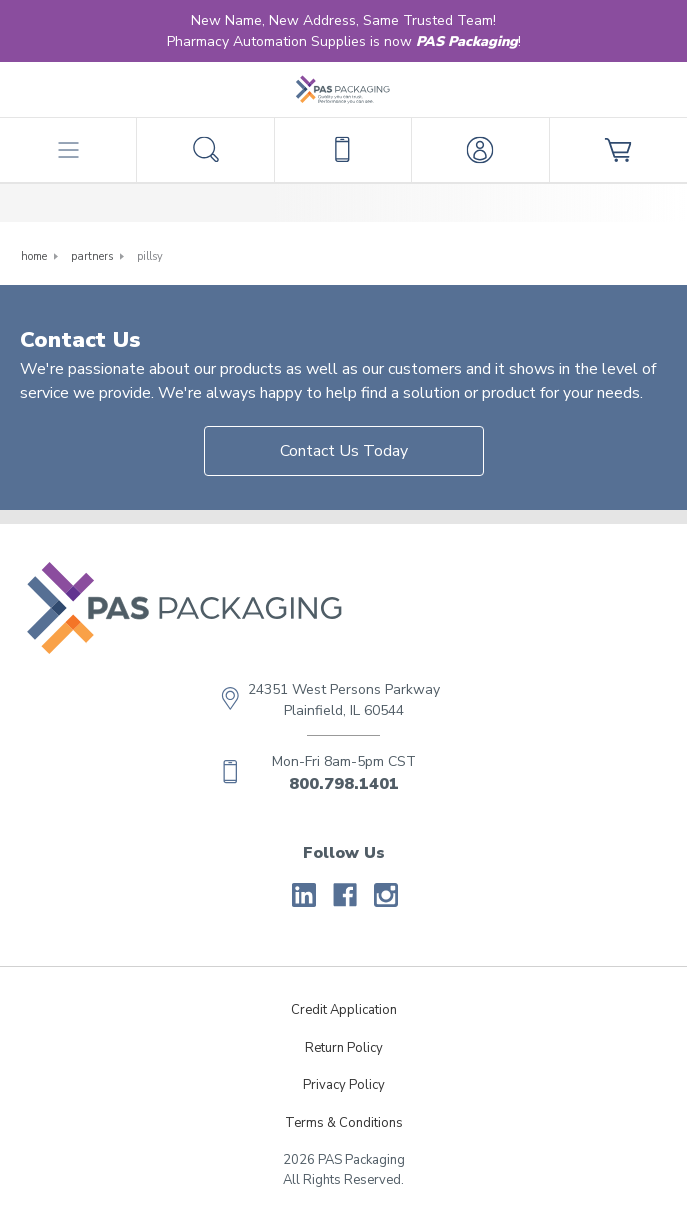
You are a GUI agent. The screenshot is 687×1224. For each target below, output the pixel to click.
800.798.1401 (344, 784)
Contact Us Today (344, 451)
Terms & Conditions (344, 1123)
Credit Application (344, 1010)
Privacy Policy (344, 1085)
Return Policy (344, 1048)
